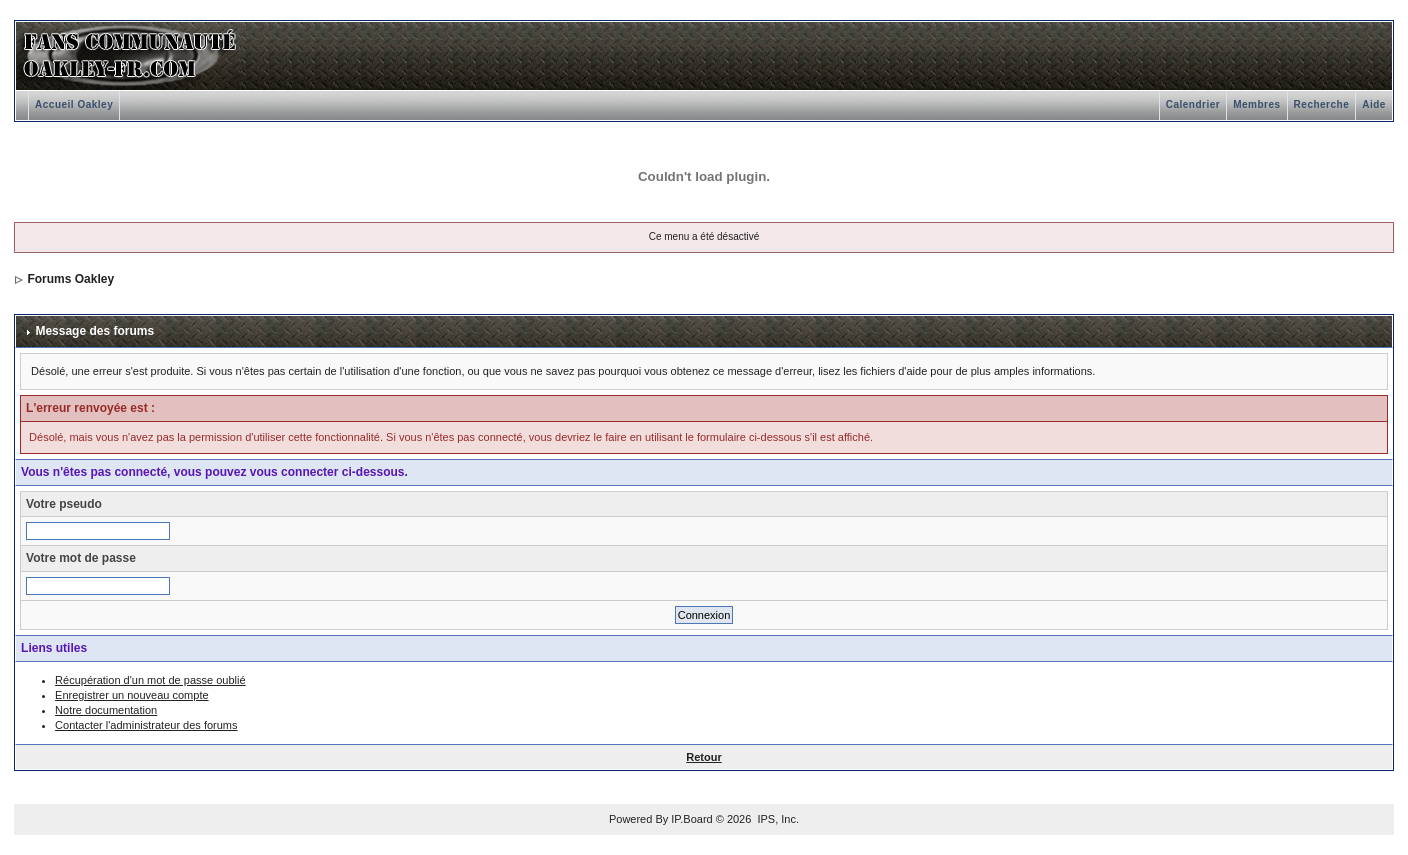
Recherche (1322, 104)
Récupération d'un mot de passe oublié (150, 680)
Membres (1256, 104)
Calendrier (1193, 104)
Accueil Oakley (74, 104)
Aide (1374, 104)
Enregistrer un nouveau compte (131, 695)
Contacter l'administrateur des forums (146, 725)
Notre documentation (106, 710)
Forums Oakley (70, 279)
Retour (703, 757)
